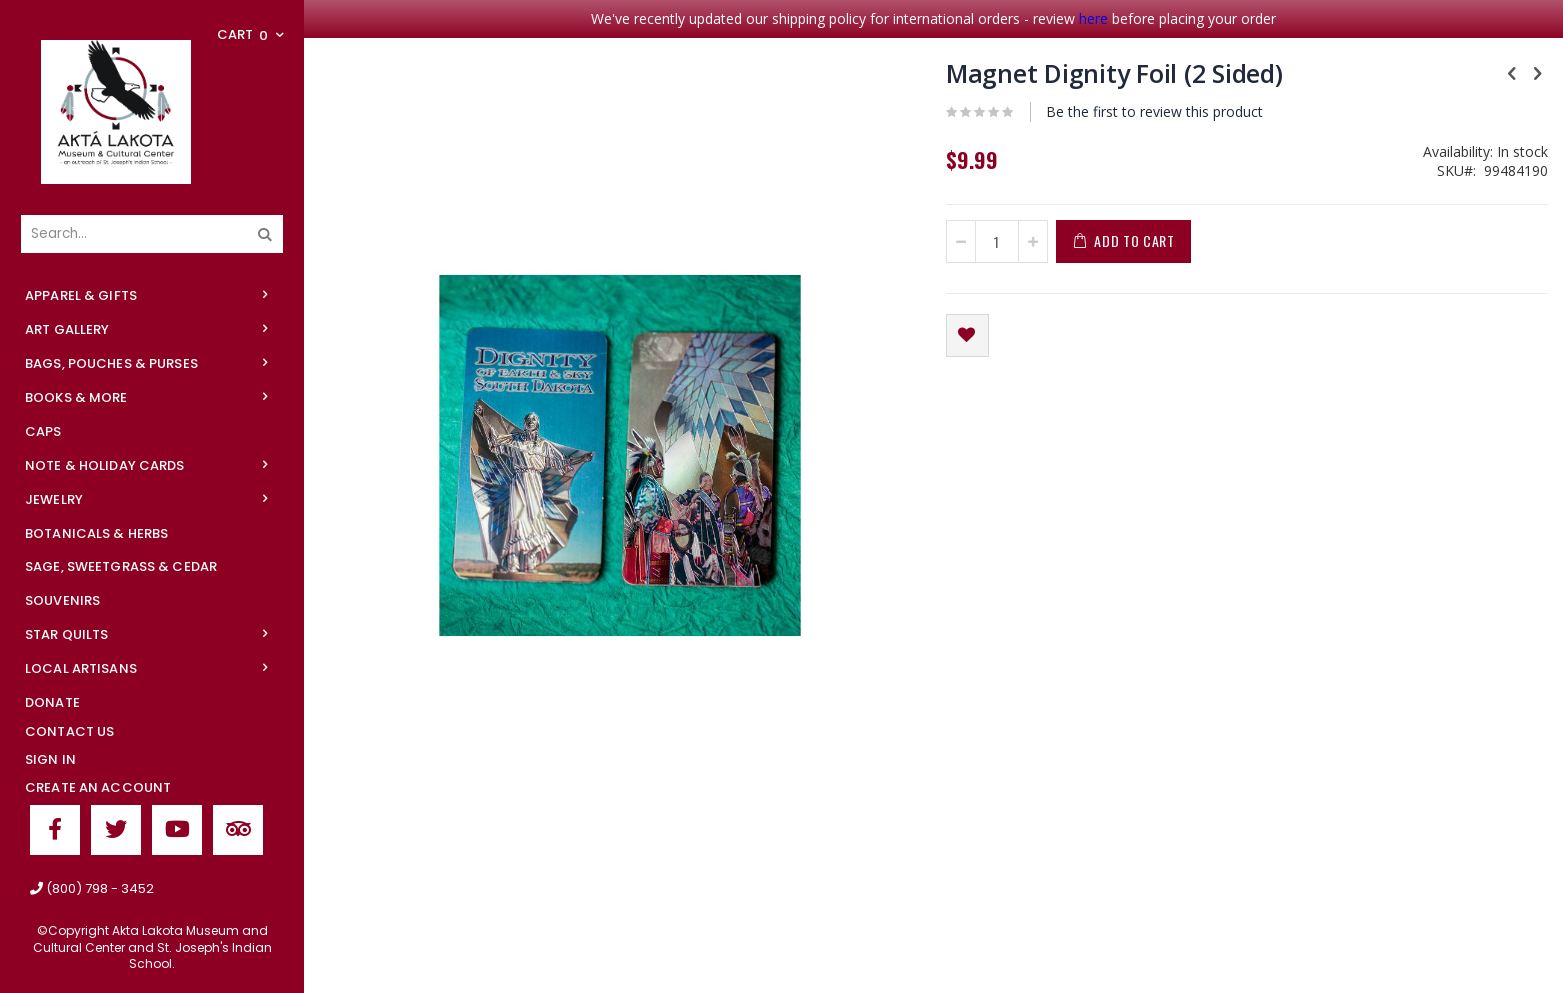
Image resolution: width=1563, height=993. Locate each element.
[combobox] (152, 234)
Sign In (50, 759)
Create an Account (98, 787)
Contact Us (69, 731)
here (1093, 18)
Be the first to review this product (1154, 111)
